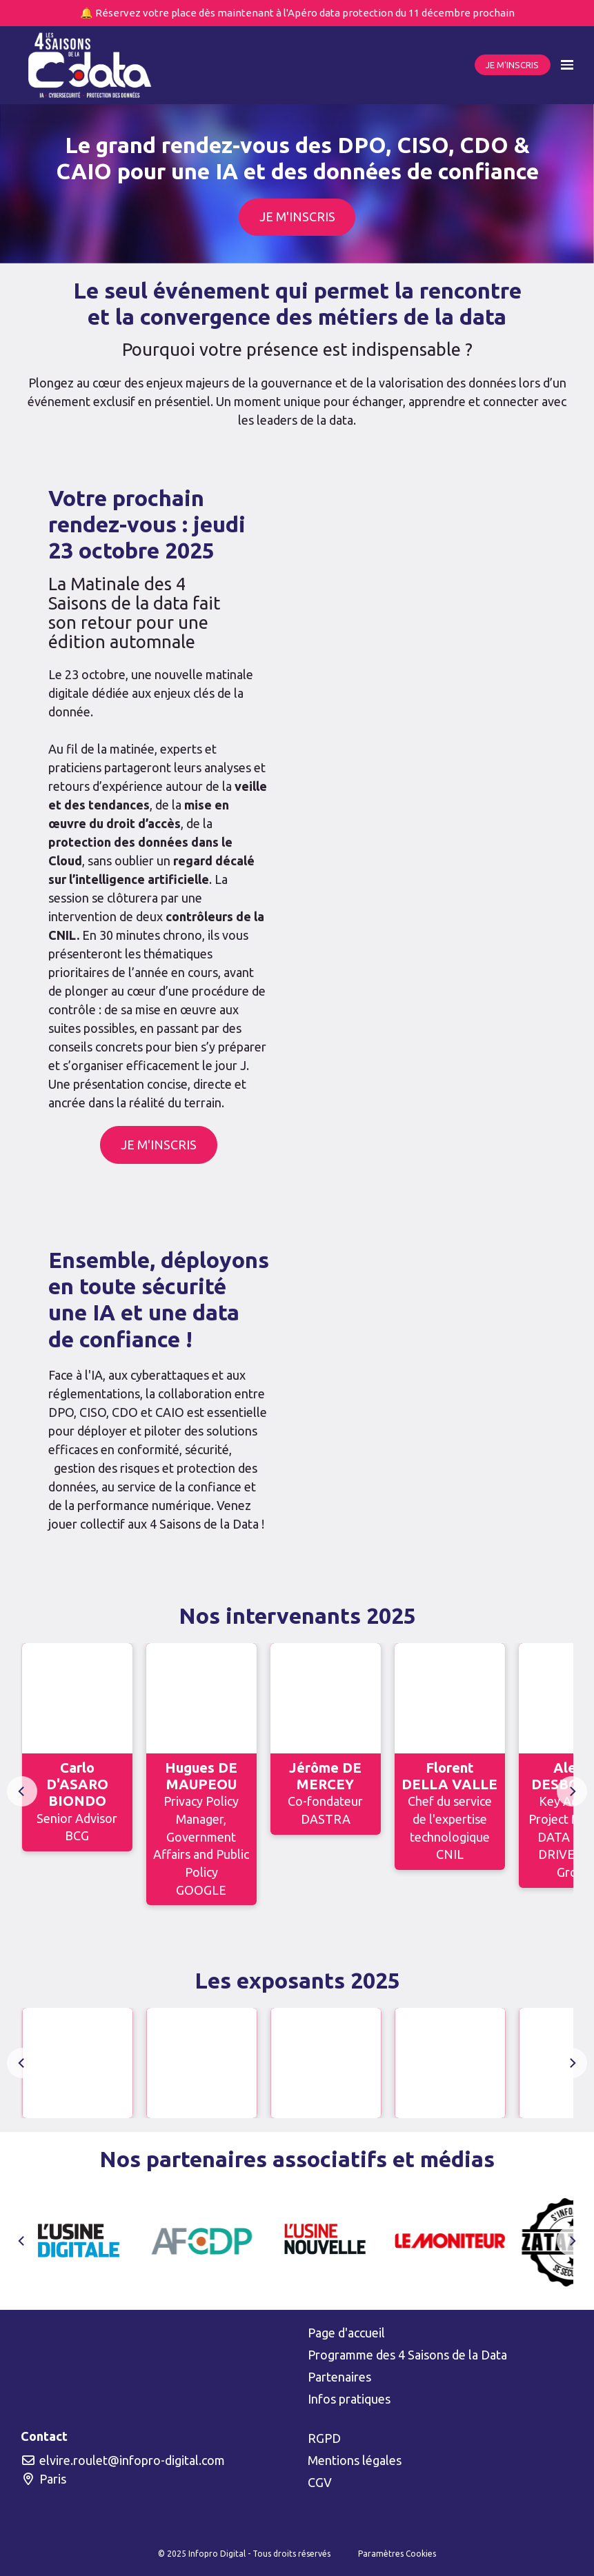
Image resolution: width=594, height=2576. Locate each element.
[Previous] (22, 1791)
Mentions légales (355, 2460)
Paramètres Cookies (397, 2553)
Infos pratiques (349, 2399)
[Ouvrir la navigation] (567, 65)
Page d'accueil (346, 2332)
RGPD (324, 2438)
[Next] (572, 1791)
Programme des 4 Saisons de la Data (407, 2355)
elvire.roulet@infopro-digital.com (123, 2460)
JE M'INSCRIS (512, 65)
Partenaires (339, 2377)
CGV (320, 2482)
